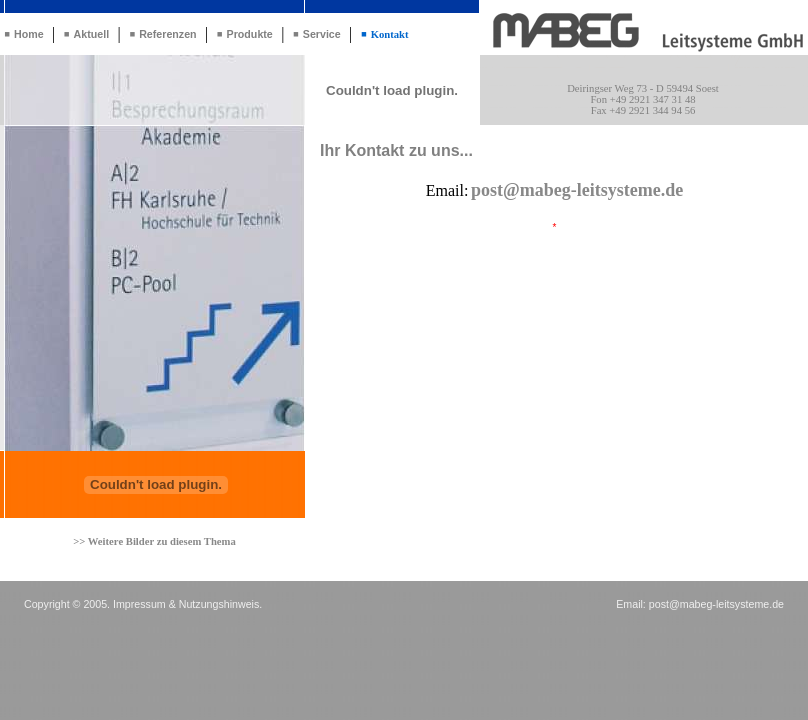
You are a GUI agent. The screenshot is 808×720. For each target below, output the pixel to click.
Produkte (250, 34)
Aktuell (92, 34)
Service (322, 34)
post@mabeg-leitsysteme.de (716, 604)
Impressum (139, 604)
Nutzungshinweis (219, 604)
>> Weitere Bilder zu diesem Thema (154, 541)
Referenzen (167, 34)
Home (29, 34)
